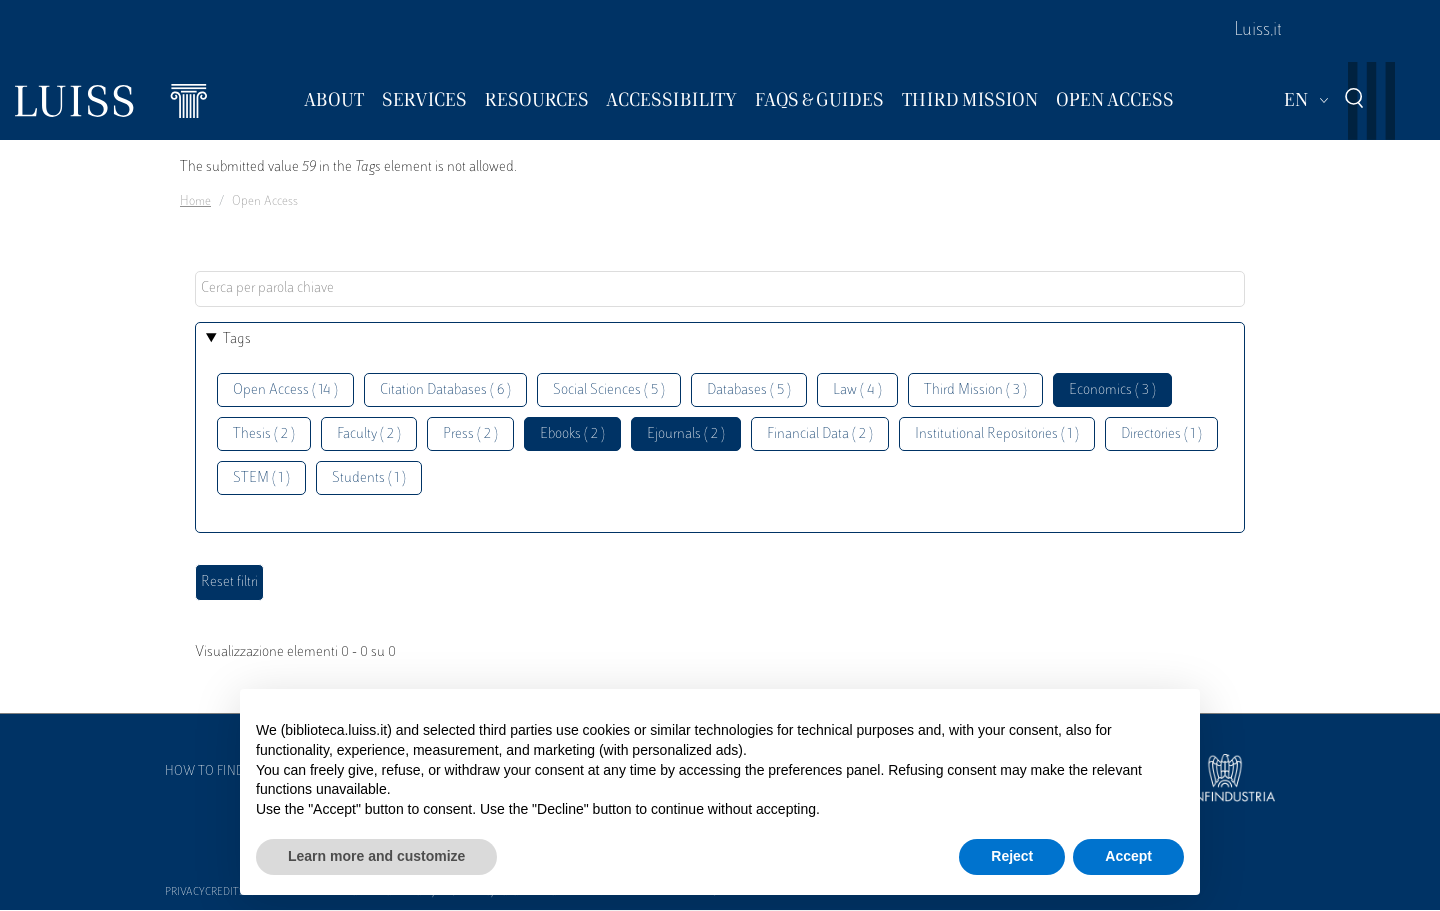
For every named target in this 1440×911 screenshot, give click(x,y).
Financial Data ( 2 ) (820, 434)
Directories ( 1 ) (1161, 434)
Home (195, 202)
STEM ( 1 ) (261, 478)
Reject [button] (1012, 856)
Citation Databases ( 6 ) (445, 390)
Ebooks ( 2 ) (572, 434)
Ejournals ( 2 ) (686, 434)
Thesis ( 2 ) (264, 434)
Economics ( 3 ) (1112, 390)
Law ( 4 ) (857, 390)
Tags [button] (237, 339)
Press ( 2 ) (470, 434)
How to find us (214, 772)
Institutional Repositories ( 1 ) (997, 434)
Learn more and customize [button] (376, 856)
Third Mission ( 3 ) (975, 390)
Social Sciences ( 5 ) (609, 390)
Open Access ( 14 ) (285, 390)
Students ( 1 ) (369, 478)
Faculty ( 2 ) (369, 434)
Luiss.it (1258, 31)
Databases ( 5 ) (749, 390)
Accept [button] (1128, 856)
